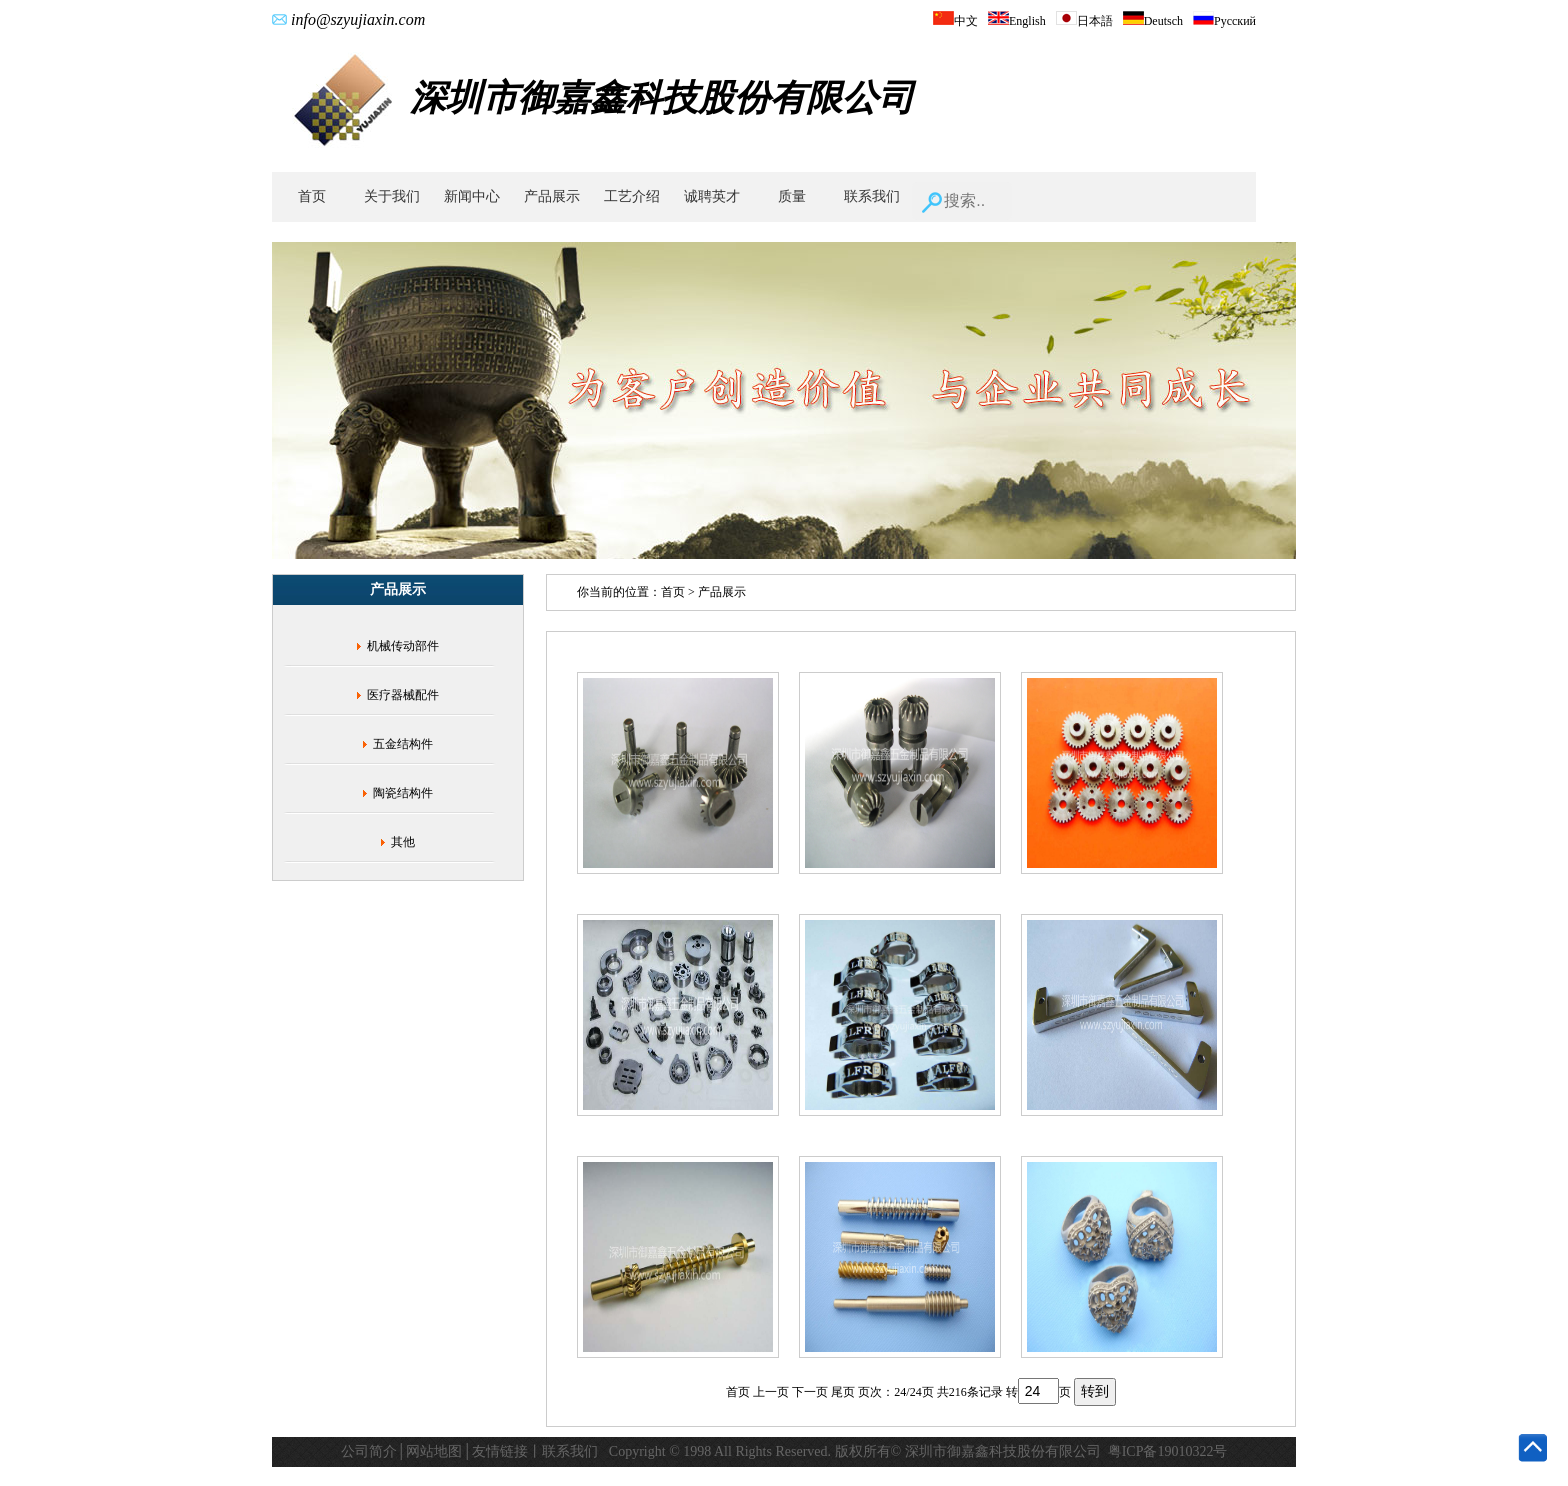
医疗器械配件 (403, 695)
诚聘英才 (712, 196)
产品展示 (552, 196)
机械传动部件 (403, 646)
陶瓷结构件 (403, 793)
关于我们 (392, 196)
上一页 (771, 1392)
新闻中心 (472, 196)
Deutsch (1153, 21)
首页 (312, 196)
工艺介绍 (632, 196)
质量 (792, 196)
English (1017, 21)
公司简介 (369, 1451)
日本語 (1084, 21)
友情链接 (500, 1451)
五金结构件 (403, 744)
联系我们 (872, 196)
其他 (403, 842)
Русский (1224, 21)
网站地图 (434, 1451)
